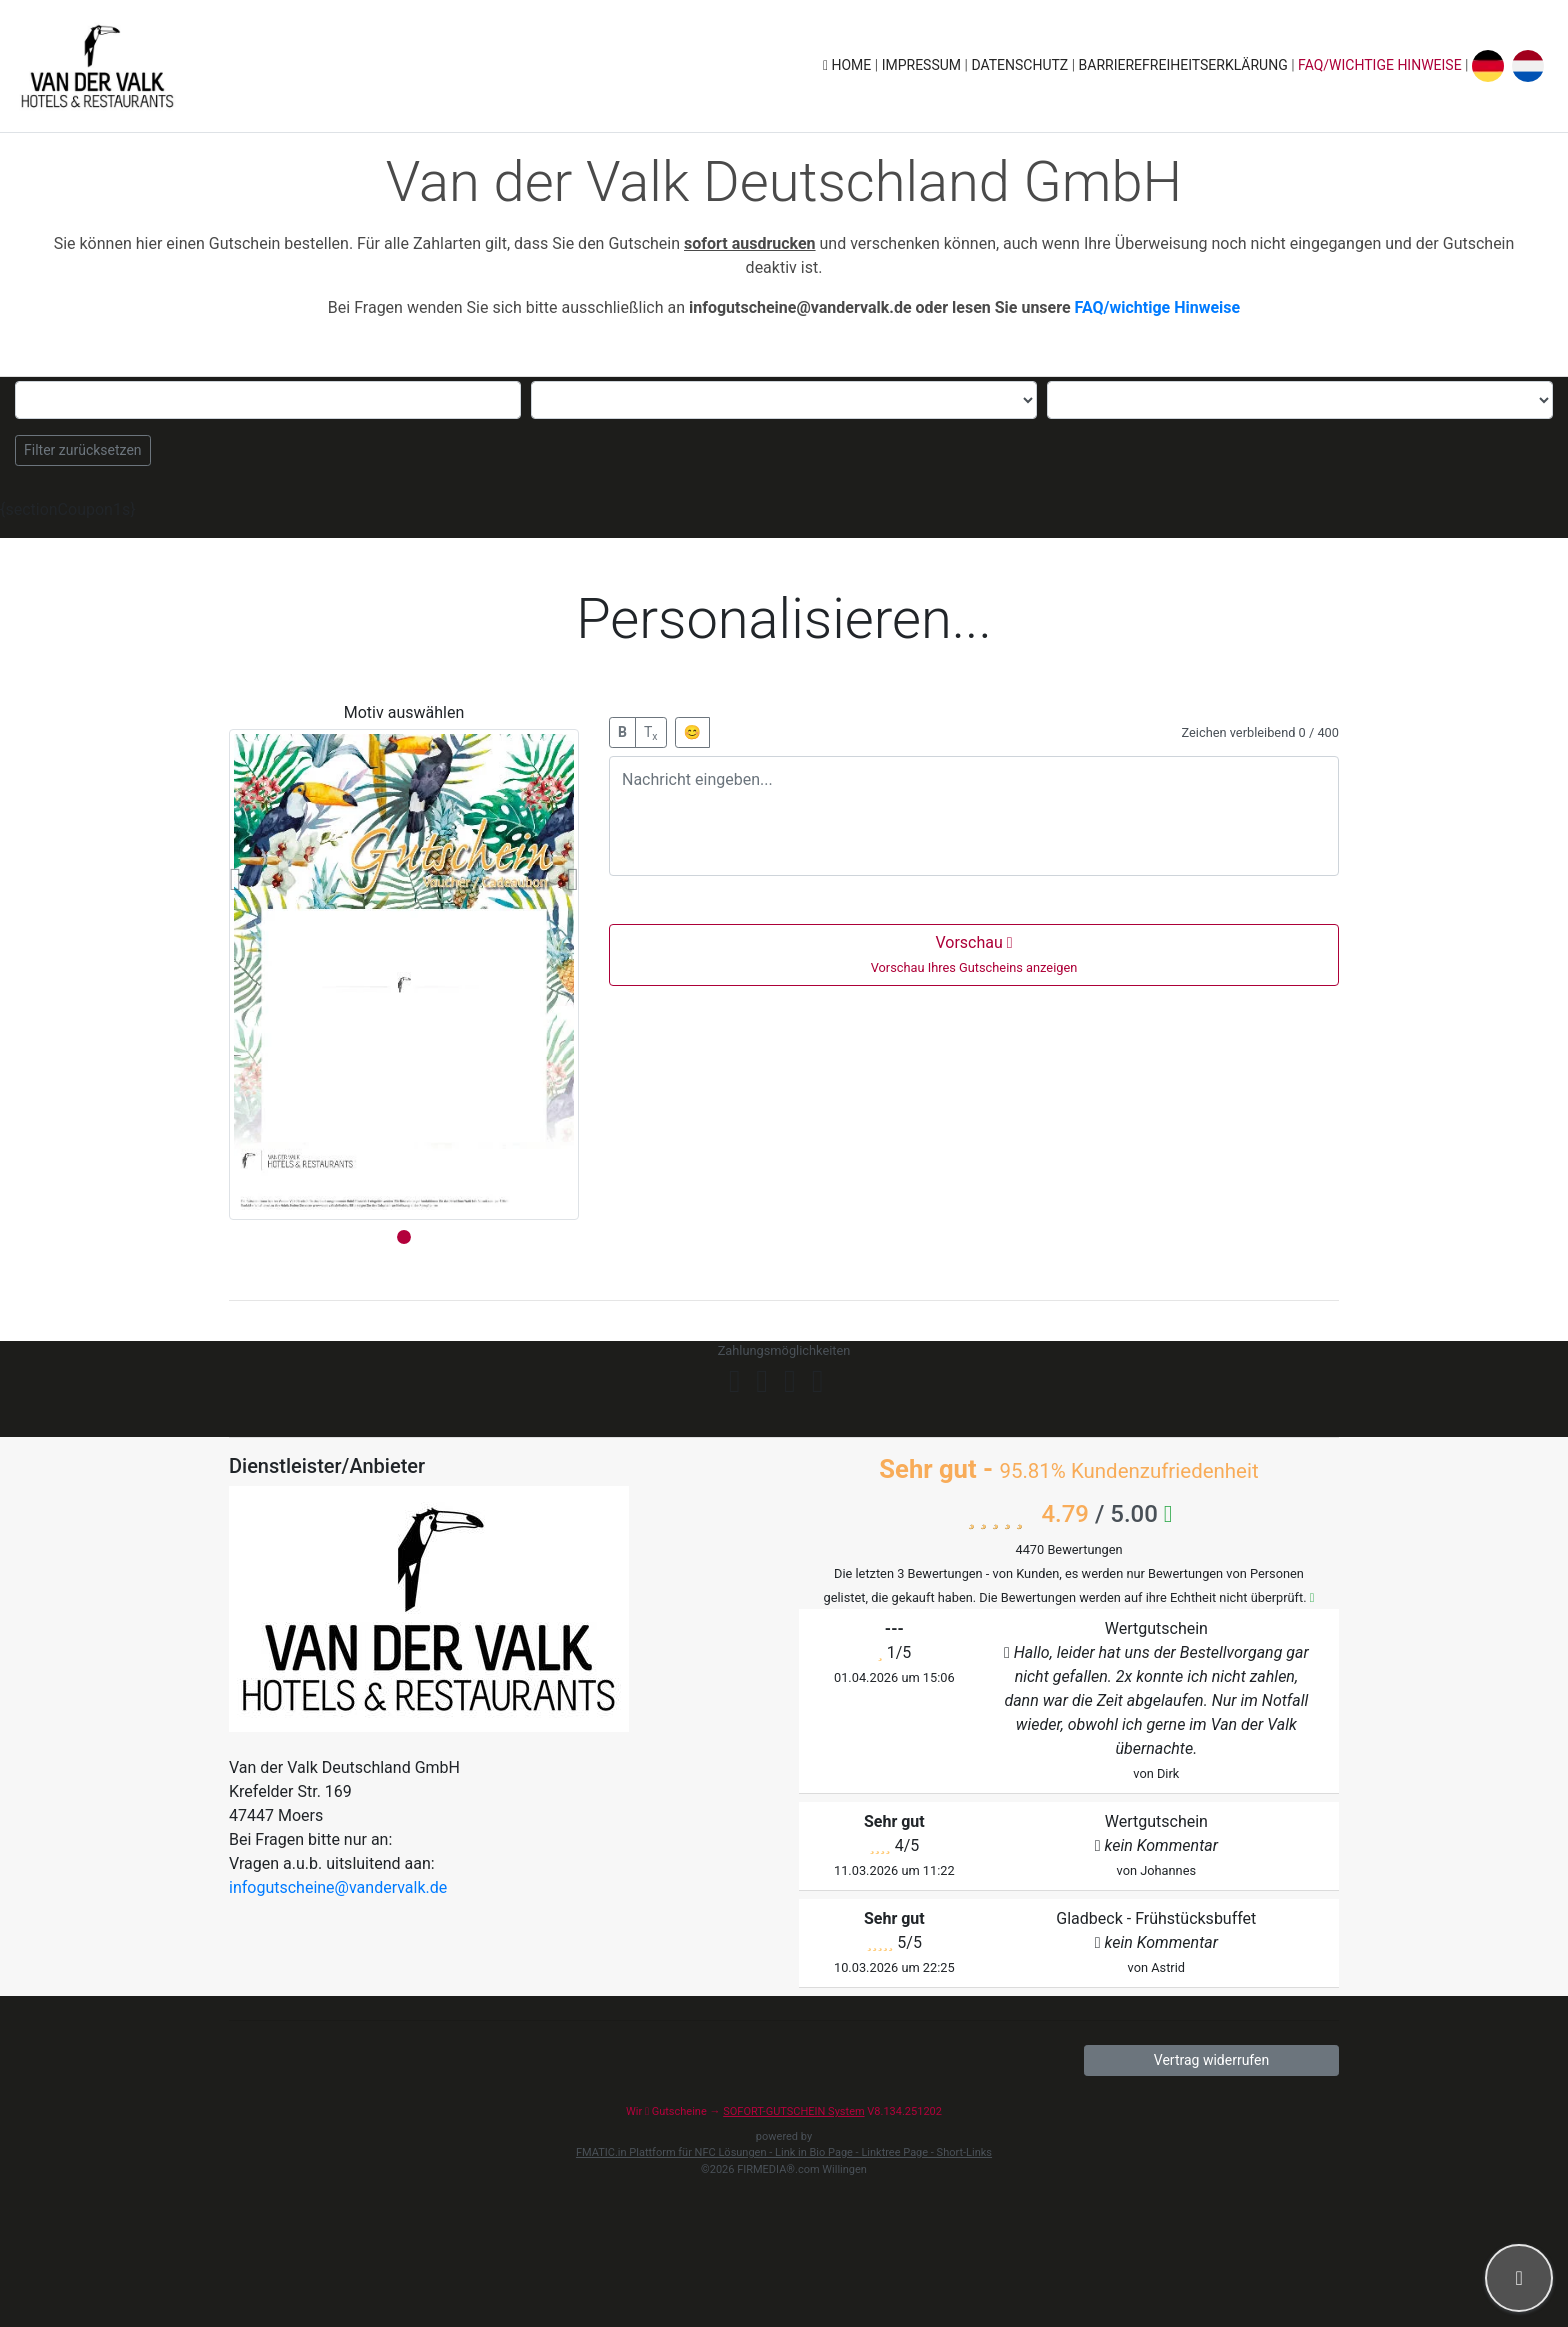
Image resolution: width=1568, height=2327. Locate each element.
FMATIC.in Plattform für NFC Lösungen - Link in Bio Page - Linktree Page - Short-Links (784, 2152)
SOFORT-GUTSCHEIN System (793, 2111)
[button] (235, 879)
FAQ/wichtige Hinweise (1380, 65)
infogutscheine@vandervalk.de (338, 1887)
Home (849, 65)
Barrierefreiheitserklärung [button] (1185, 65)
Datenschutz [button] (1021, 65)
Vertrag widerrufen (1211, 2060)
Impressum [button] (923, 65)
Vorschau (974, 954)
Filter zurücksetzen (83, 450)
